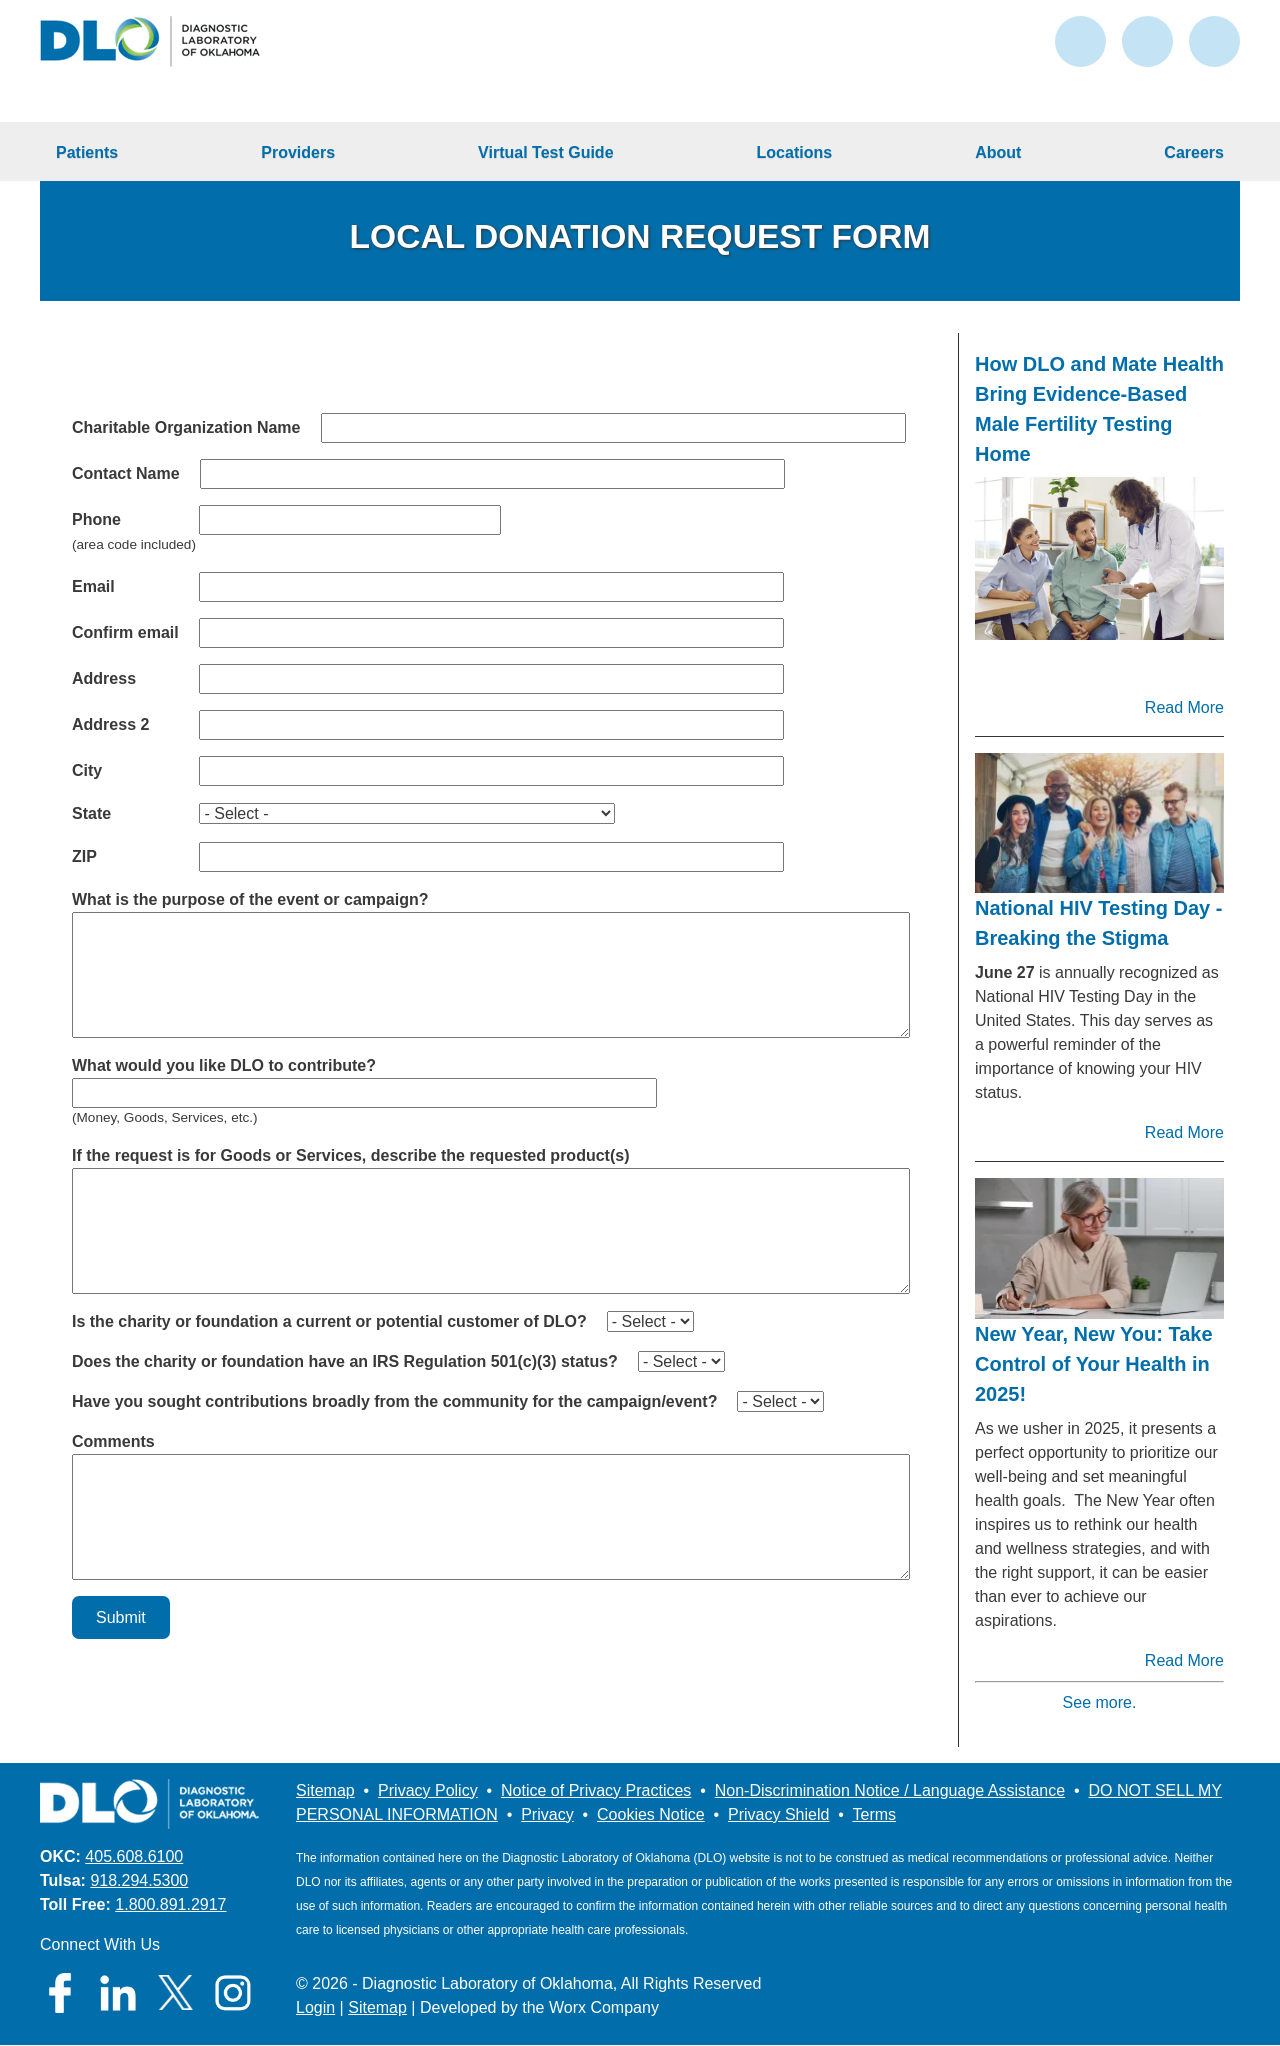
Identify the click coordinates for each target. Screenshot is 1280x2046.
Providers (298, 152)
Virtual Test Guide (545, 152)
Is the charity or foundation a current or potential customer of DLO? (329, 1321)
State (91, 813)
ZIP (84, 856)
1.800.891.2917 (170, 1904)
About (998, 152)
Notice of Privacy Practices (596, 1790)
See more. (1100, 1702)
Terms (875, 1814)
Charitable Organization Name (186, 427)
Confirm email (125, 632)
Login (315, 2007)
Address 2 (110, 724)
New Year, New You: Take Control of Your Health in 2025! (1094, 1364)
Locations (795, 152)
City (87, 770)
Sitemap (325, 1790)
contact (1080, 41)
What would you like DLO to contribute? (224, 1065)
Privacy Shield (778, 1814)
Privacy (547, 1814)
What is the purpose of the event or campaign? (250, 899)
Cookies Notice (651, 1814)
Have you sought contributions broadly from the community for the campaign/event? (394, 1401)
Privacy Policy (428, 1790)
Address (104, 678)
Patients (87, 152)
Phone (96, 519)
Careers (1194, 152)
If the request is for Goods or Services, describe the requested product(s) (350, 1155)
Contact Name (126, 473)
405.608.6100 (134, 1856)
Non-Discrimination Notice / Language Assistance (890, 1790)
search (1214, 41)
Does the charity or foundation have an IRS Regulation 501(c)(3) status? (345, 1361)
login (1147, 41)
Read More (1184, 707)
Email (93, 586)
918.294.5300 (139, 1880)
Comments (113, 1441)
